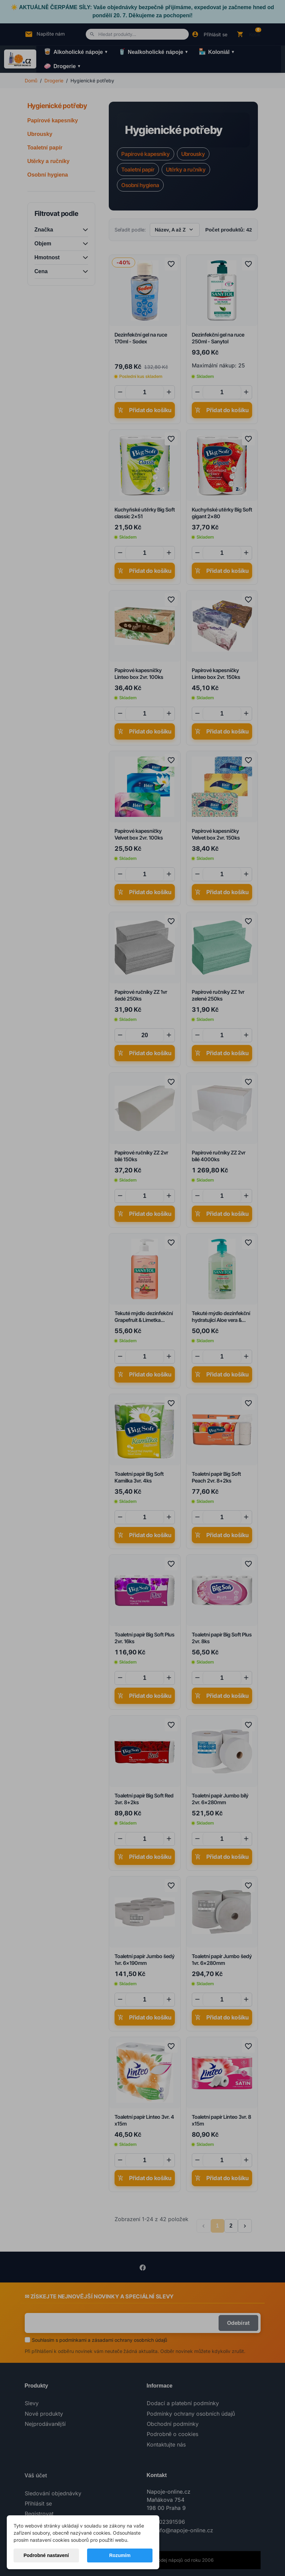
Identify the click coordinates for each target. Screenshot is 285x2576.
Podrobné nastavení (46, 2555)
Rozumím (119, 2555)
